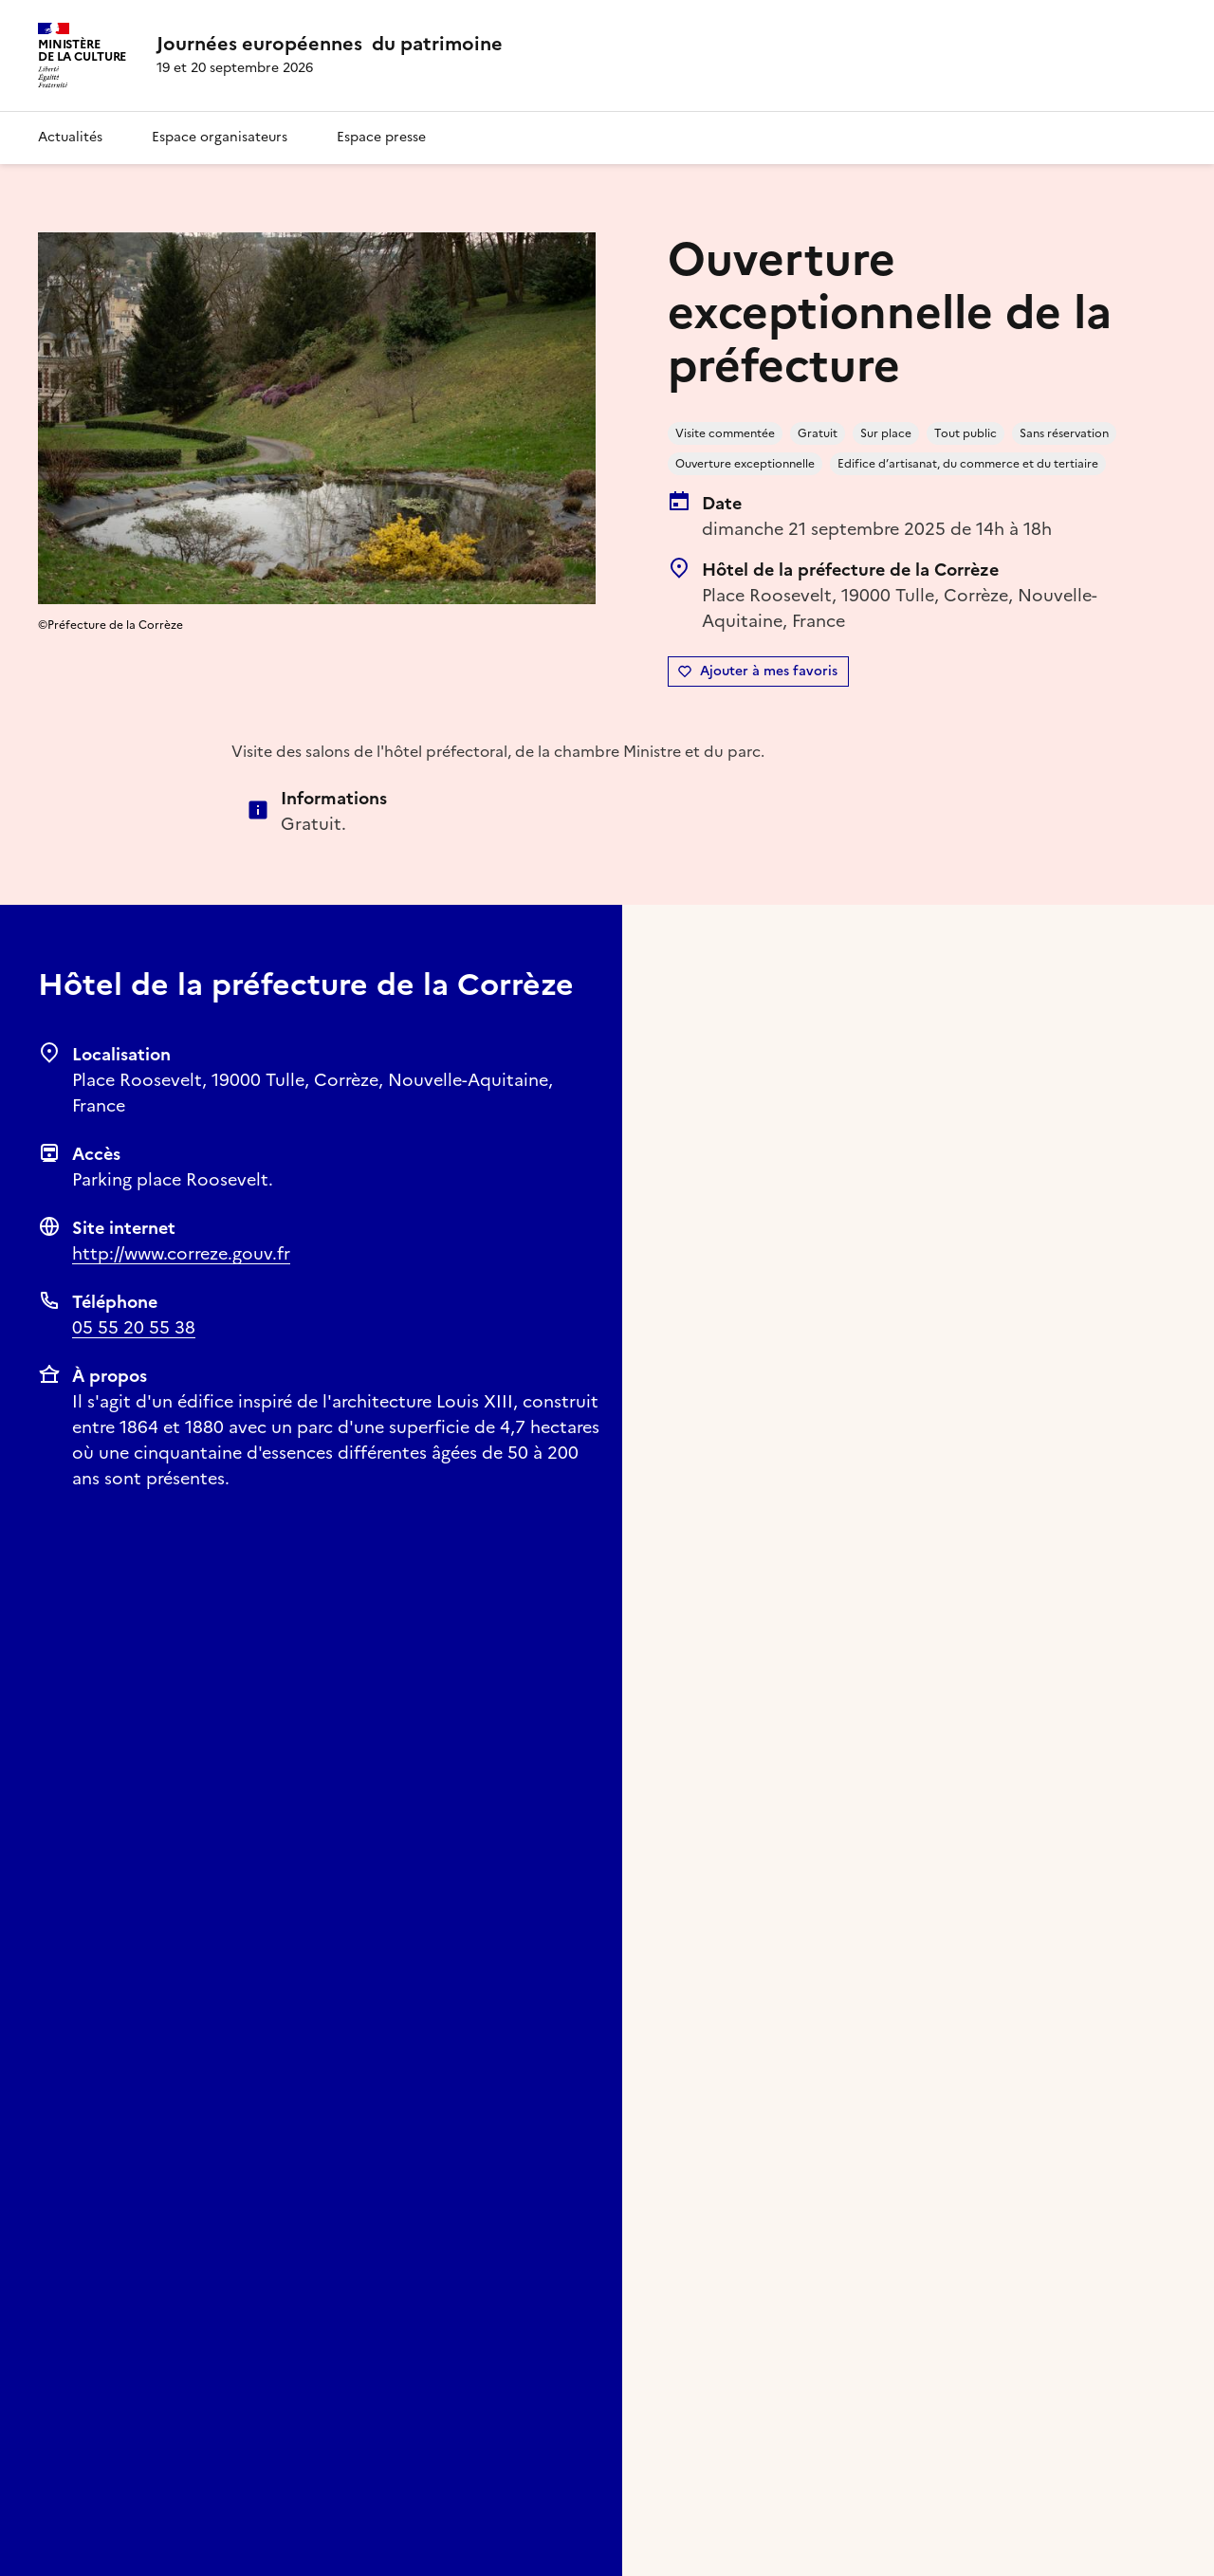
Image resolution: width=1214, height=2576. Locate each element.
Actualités (70, 137)
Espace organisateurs (219, 137)
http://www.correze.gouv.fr (181, 1253)
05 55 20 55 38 (133, 1327)
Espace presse (381, 137)
